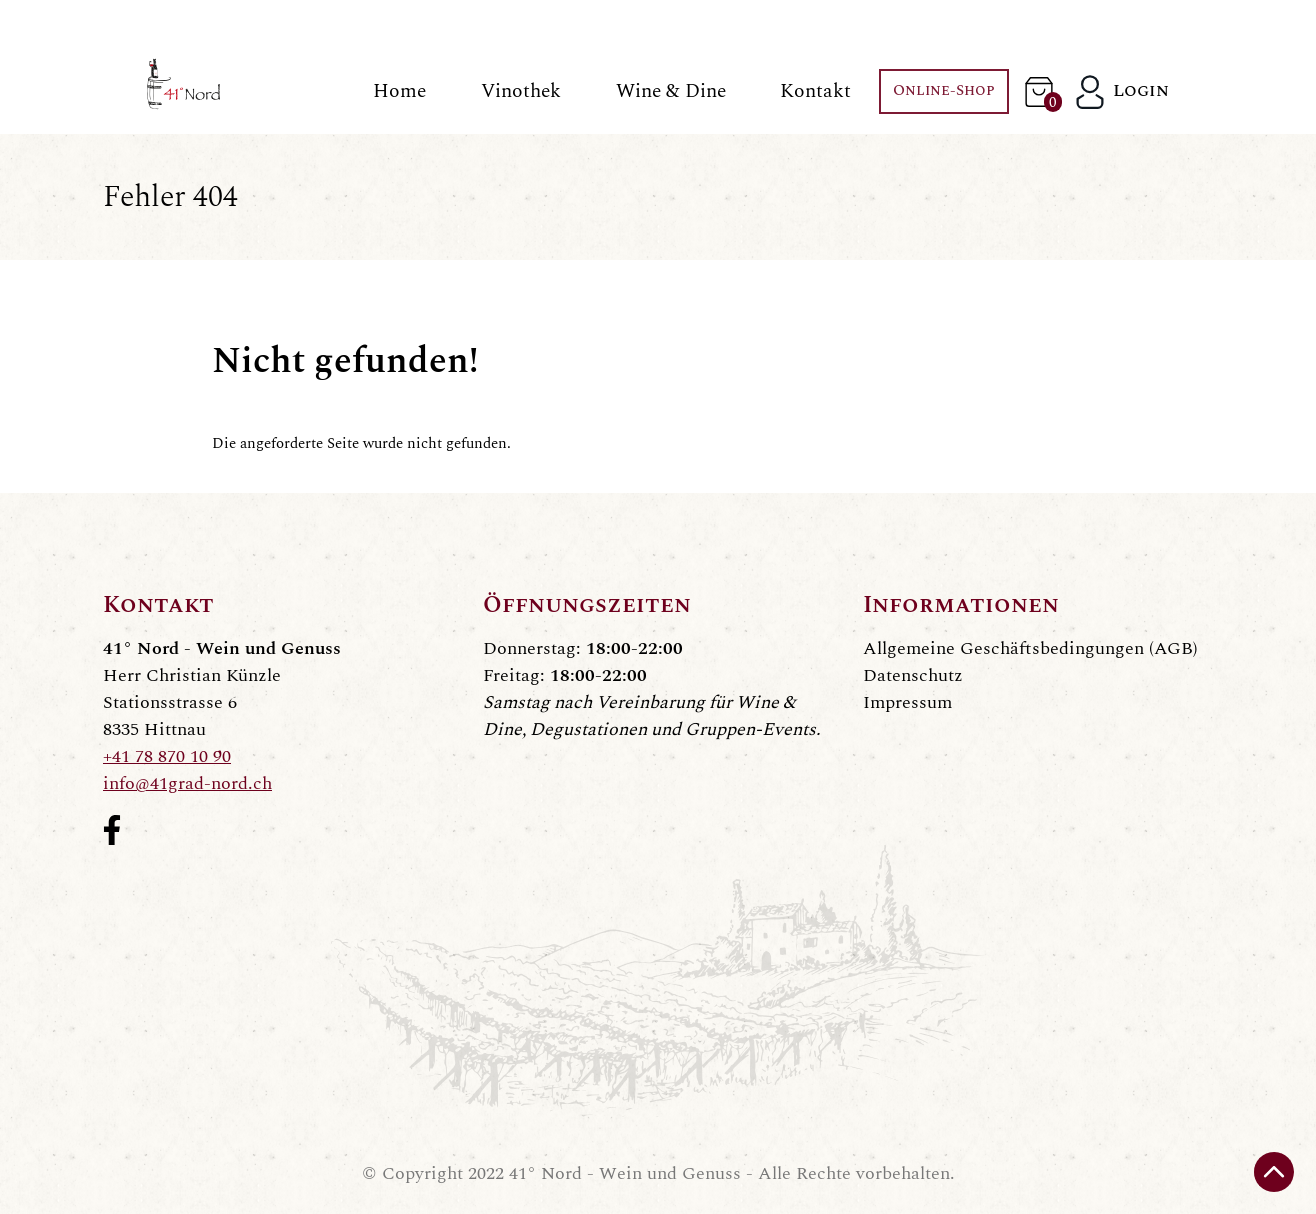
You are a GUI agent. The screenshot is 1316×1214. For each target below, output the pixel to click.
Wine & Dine (671, 91)
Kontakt (815, 91)
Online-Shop (944, 90)
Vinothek (521, 91)
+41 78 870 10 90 (167, 756)
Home (399, 91)
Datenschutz (913, 675)
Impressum (907, 702)
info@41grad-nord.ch (187, 783)
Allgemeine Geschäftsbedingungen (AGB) (1030, 648)
